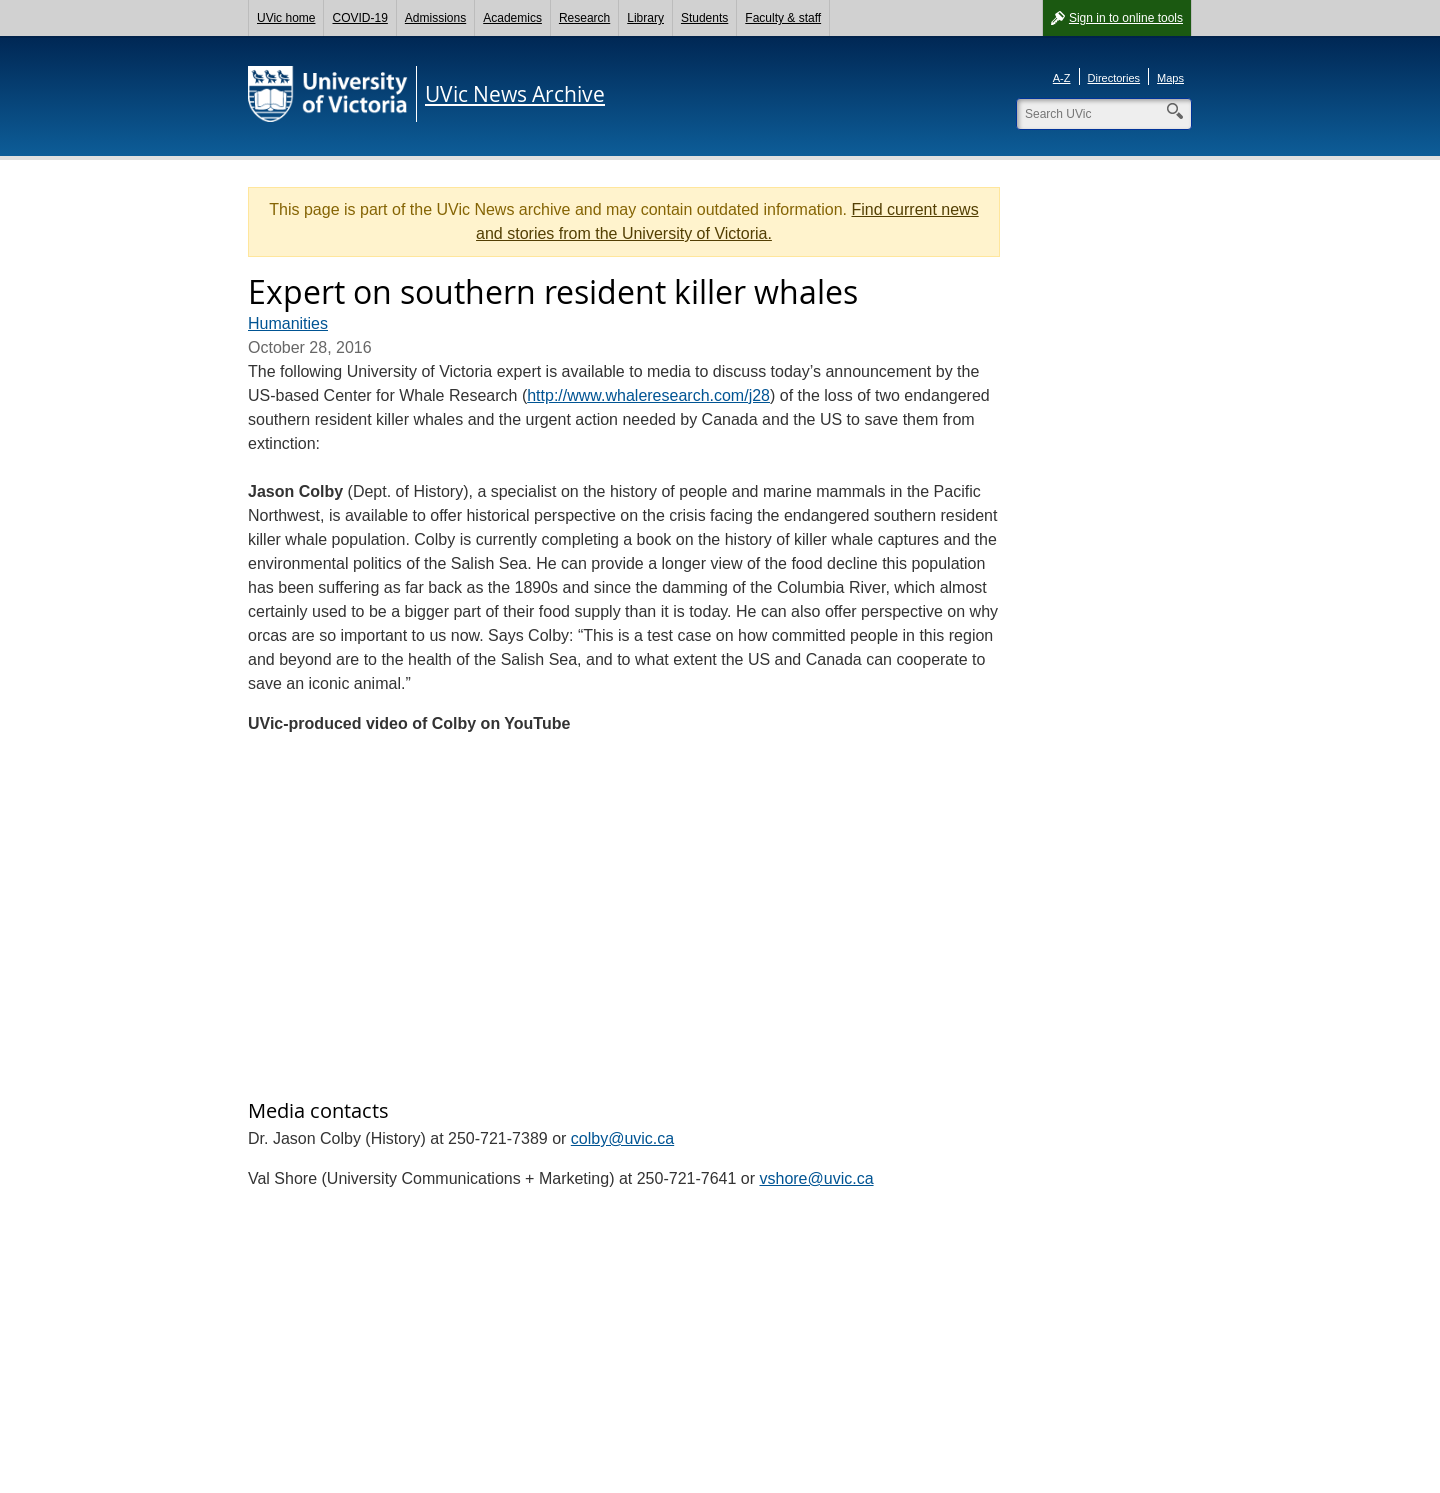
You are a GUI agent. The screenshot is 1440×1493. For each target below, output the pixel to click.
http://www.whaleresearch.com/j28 (648, 395)
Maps (1170, 78)
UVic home (286, 18)
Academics (512, 18)
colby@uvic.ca (622, 1138)
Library (645, 18)
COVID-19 (359, 18)
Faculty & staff (783, 18)
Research (584, 18)
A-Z (1062, 78)
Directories (1114, 78)
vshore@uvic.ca (816, 1178)
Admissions (435, 18)
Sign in (1126, 18)
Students (704, 18)
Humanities (288, 323)
